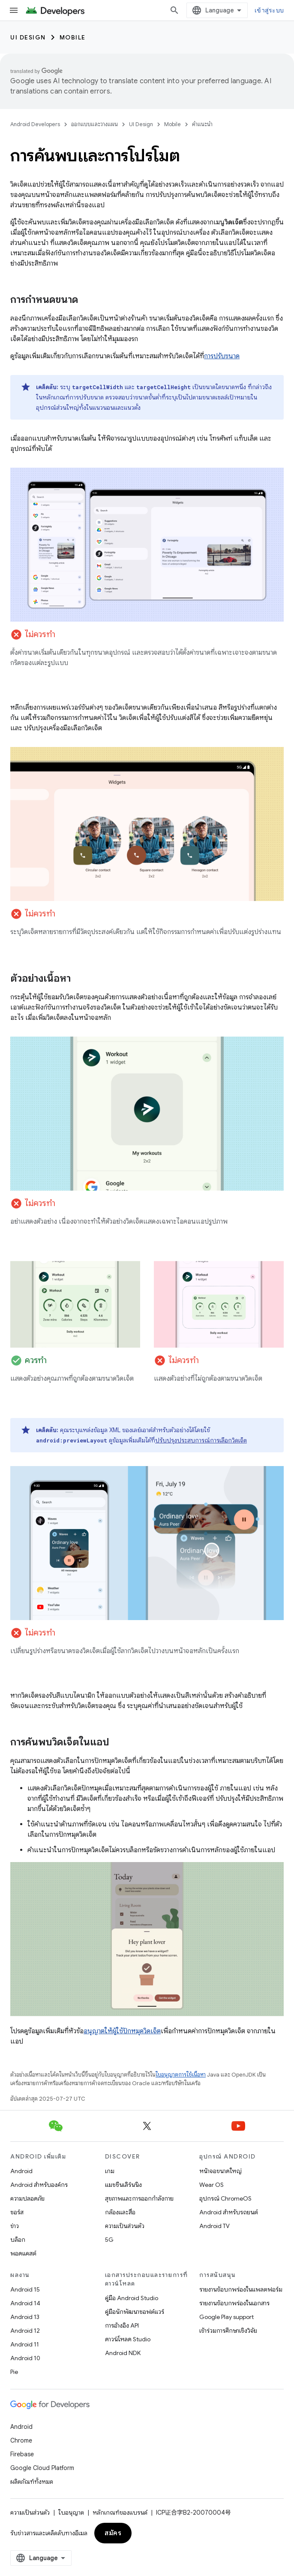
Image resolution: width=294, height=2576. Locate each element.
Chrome (21, 2440)
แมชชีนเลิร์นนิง (123, 2185)
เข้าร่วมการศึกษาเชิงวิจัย (228, 2330)
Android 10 (25, 2358)
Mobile (73, 37)
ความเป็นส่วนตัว (124, 2226)
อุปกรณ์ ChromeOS (225, 2198)
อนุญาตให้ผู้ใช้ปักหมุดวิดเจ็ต (122, 2031)
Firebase (22, 2454)
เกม (109, 2171)
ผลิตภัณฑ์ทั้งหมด (31, 2481)
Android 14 (25, 2303)
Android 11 (24, 2344)
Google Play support (226, 2317)
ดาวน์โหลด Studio (127, 2339)
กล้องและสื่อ (120, 2212)
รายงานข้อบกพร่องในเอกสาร (234, 2303)
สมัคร (113, 2533)
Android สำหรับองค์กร (39, 2185)
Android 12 (25, 2330)
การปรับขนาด (222, 356)
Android (21, 2171)
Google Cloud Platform (42, 2468)
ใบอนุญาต (71, 2512)
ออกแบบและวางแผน (94, 124)
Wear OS (211, 2185)
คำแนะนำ (202, 124)
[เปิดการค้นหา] (174, 10)
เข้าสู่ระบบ (269, 10)
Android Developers (35, 124)
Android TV (214, 2226)
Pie (14, 2372)
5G (109, 2239)
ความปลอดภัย (27, 2198)
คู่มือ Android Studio (131, 2298)
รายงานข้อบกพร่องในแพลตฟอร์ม (240, 2289)
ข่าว (14, 2226)
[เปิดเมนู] (13, 10)
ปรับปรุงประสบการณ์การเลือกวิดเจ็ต (201, 1440)
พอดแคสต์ (23, 2253)
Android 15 (25, 2289)
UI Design (28, 37)
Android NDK (123, 2353)
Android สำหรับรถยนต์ (228, 2212)
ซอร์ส (17, 2212)
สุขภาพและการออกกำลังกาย (139, 2198)
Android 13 (24, 2317)
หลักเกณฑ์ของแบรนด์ (120, 2512)
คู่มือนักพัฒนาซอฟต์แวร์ (134, 2312)
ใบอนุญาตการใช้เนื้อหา (181, 2074)
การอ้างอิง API (122, 2325)
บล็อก (17, 2239)
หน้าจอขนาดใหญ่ (220, 2171)
